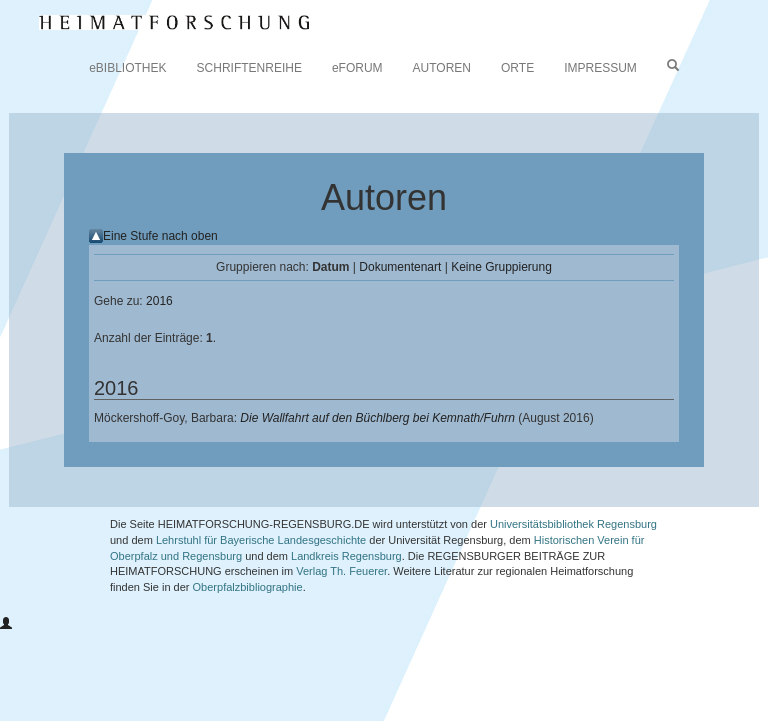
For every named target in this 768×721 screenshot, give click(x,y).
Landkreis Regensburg (346, 556)
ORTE (517, 68)
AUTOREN (442, 68)
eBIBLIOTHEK (127, 68)
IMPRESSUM (600, 68)
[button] (6, 624)
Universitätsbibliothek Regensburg (573, 524)
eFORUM (357, 68)
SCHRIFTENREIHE (249, 68)
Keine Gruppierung (501, 267)
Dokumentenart (400, 267)
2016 (159, 301)
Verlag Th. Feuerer (341, 571)
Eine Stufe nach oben (160, 236)
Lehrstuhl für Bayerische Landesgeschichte (261, 540)
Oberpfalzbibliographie (248, 587)
